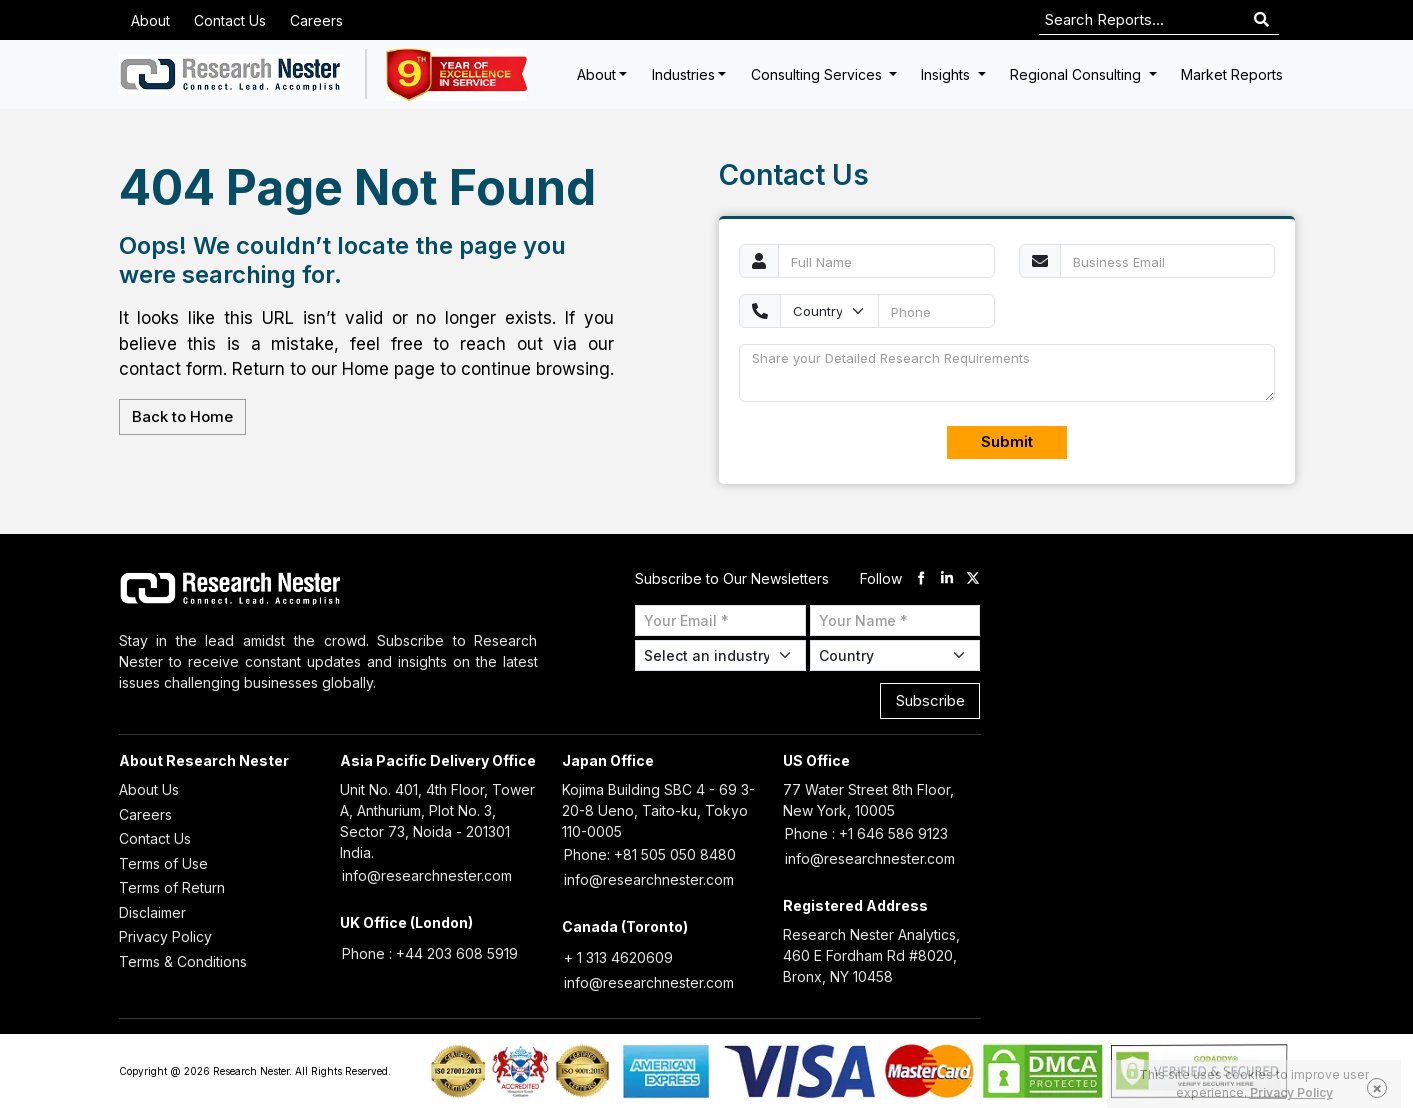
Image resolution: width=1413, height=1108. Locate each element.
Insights (947, 74)
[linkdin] (947, 578)
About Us (149, 789)
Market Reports (1232, 74)
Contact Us (230, 20)
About (150, 20)
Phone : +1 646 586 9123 (866, 833)
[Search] (1261, 20)
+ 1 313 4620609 (618, 957)
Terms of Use (163, 863)
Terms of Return (172, 887)
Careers (316, 20)
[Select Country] (895, 655)
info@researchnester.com (427, 875)
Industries (683, 74)
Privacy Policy (165, 936)
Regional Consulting (1077, 74)
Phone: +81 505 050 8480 (650, 854)
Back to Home (182, 416)
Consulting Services (818, 74)
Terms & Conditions (183, 961)
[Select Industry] (720, 655)
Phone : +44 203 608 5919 (430, 953)
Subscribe (930, 700)
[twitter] (973, 578)
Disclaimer (152, 912)
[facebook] (921, 578)
